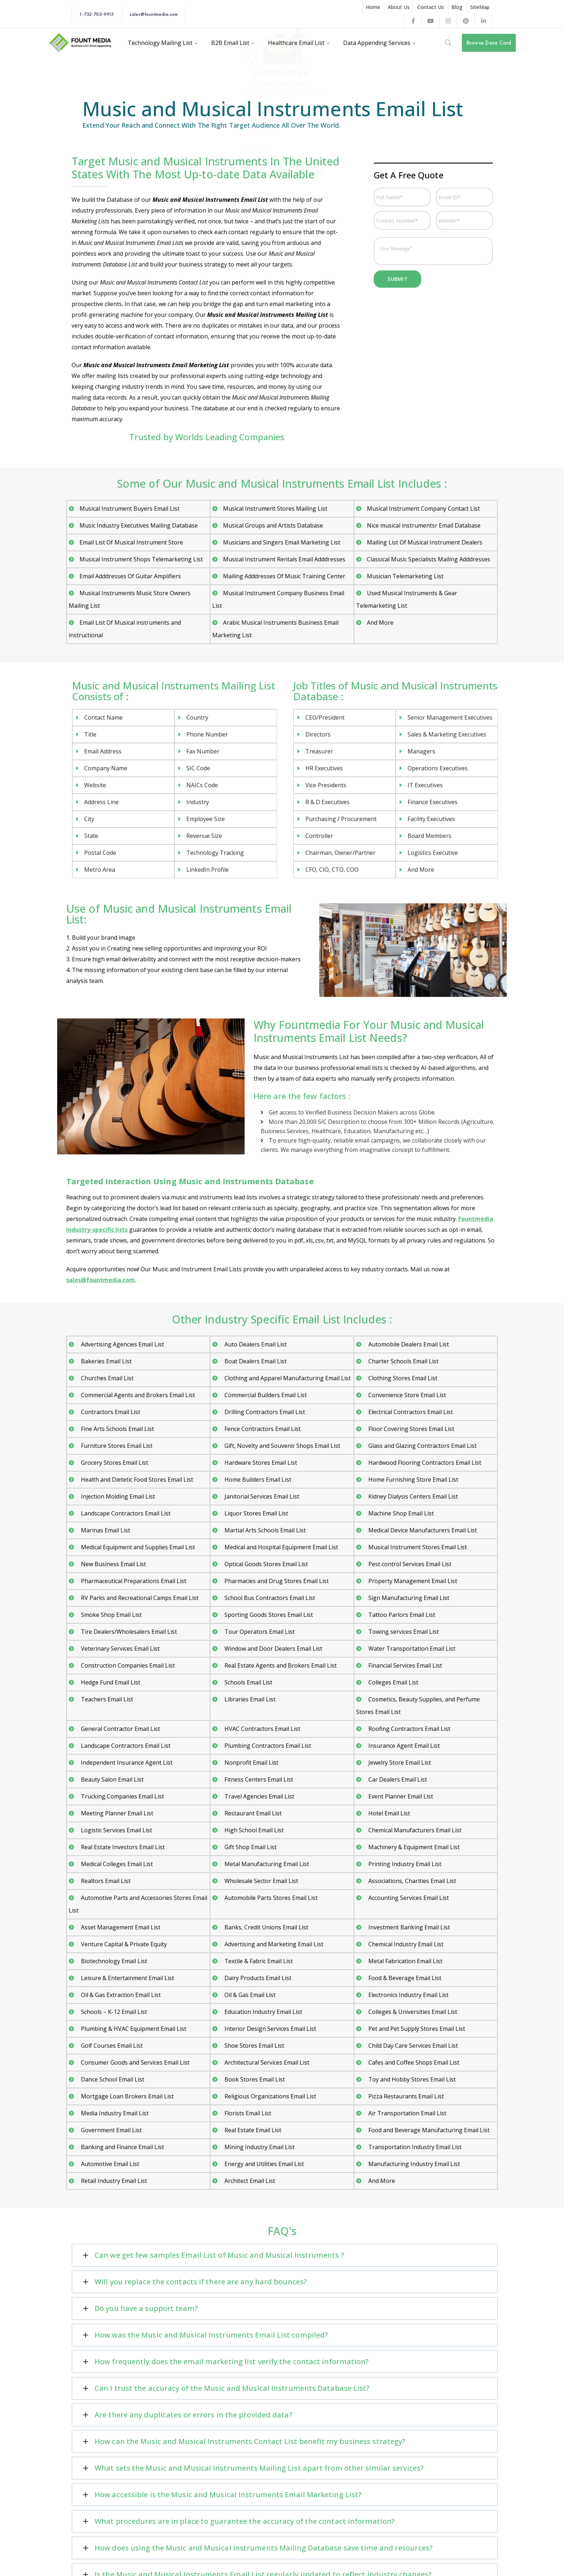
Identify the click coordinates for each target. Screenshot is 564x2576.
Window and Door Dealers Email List (272, 1648)
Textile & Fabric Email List (258, 1961)
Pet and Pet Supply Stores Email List (416, 2029)
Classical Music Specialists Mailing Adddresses (428, 559)
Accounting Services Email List (408, 1898)
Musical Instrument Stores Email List (417, 1547)
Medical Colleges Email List (116, 1864)
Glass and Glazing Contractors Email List (422, 1446)
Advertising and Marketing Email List (273, 1944)
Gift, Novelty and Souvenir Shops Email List (281, 1446)
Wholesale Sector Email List (260, 1881)
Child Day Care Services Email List (412, 2046)
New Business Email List (112, 1564)
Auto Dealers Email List (255, 1344)
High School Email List (253, 1830)
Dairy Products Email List (257, 1978)
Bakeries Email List (105, 1361)
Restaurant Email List (252, 1813)
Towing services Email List (403, 1632)
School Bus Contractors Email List (269, 1598)
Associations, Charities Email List (411, 1881)
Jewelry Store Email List (399, 1762)
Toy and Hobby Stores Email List (411, 2079)
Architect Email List (249, 2181)
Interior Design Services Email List (269, 2029)
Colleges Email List (392, 1682)
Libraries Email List (249, 1699)
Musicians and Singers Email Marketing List (281, 542)
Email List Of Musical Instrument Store (131, 542)
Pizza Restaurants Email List (405, 2096)
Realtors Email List (105, 1881)
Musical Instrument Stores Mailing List (275, 508)
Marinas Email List (104, 1530)
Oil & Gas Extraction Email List (120, 1995)
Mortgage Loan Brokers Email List (126, 2096)
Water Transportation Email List (411, 1648)
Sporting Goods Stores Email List (268, 1615)
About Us (399, 7)
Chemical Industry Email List (405, 1944)
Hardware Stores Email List (260, 1463)
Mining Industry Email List (259, 2147)
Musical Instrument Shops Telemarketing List (141, 559)
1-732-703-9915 (96, 14)
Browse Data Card (489, 42)
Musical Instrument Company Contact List (423, 508)
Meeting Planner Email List (116, 1813)
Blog (457, 7)
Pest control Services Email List (409, 1564)
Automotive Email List (109, 2164)
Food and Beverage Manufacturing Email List (428, 2130)
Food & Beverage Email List (404, 1978)
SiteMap (480, 7)
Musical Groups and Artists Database (273, 525)
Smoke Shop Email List (110, 1615)
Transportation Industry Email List (414, 2147)
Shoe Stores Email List (253, 2046)
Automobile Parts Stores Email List (270, 1898)
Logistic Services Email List (115, 1830)
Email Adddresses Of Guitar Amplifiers (130, 576)
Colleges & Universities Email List (412, 2012)
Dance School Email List (111, 2079)
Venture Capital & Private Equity (123, 1944)
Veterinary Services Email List (119, 1648)
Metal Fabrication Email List (404, 1961)
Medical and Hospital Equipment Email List (280, 1547)
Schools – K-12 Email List (113, 2012)
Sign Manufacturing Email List (408, 1598)
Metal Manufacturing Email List (266, 1864)
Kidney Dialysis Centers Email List (412, 1496)
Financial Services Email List (404, 1665)
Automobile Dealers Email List (408, 1344)
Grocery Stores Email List (113, 1463)
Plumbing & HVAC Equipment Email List (132, 2029)
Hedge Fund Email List (109, 1682)
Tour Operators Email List (259, 1632)
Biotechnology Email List (113, 1961)
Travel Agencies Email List (258, 1796)
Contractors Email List (109, 1412)
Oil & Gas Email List (249, 1995)
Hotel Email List (388, 1813)
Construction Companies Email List (127, 1665)
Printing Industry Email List (404, 1864)
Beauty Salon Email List (111, 1779)
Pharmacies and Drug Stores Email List (276, 1581)
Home (373, 7)
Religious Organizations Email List (269, 2096)
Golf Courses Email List (111, 2046)
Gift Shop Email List (250, 1847)
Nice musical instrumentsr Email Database (424, 525)
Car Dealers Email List (397, 1779)
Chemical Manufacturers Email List (414, 1830)
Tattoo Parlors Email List (401, 1615)
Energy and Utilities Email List (263, 2164)
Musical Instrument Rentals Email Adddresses (284, 559)
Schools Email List (247, 1682)
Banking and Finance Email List (121, 2147)
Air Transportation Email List (406, 2113)
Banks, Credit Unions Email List (265, 1927)
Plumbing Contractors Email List (267, 1746)
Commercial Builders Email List (265, 1395)
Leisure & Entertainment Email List (126, 1978)
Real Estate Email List (252, 2130)
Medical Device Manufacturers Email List (422, 1530)
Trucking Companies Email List (121, 1796)
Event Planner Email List (400, 1796)
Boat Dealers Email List (255, 1361)
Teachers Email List (106, 1699)
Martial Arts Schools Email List (264, 1530)
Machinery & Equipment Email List (413, 1847)
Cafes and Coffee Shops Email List (413, 2062)
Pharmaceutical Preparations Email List (132, 1581)
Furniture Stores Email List (116, 1446)
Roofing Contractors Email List (408, 1729)
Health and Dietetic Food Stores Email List (136, 1479)
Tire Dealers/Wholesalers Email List (128, 1632)
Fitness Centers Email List (258, 1779)
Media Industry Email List (114, 2113)
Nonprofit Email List (250, 1762)
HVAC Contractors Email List (261, 1729)
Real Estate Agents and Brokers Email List (280, 1665)
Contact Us (430, 7)
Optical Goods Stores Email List (265, 1564)
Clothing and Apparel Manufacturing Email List (287, 1378)
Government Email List (110, 2130)
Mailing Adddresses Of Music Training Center (284, 576)
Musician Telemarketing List (405, 576)
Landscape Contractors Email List (124, 1513)
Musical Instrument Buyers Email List (129, 508)
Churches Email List (106, 1378)
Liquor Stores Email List (255, 1513)
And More (380, 622)
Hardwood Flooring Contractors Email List (424, 1463)
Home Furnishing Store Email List (412, 1479)
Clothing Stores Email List (402, 1378)
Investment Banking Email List (408, 1927)
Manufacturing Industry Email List (413, 2164)
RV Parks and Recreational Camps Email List (139, 1598)
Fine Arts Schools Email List (116, 1429)
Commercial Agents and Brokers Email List (137, 1395)
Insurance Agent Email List (403, 1746)
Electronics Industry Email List (408, 1995)
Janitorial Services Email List (261, 1496)
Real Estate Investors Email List (122, 1847)
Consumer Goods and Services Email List (134, 2062)
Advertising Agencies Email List (121, 1344)
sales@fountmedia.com (153, 14)
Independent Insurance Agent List (126, 1762)
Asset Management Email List (119, 1927)
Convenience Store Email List (406, 1395)
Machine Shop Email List (400, 1513)
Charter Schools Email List (402, 1361)
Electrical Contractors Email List (410, 1412)
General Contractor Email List (119, 1729)
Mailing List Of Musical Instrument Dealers (424, 542)
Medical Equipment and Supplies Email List (137, 1547)
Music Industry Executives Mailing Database (138, 525)
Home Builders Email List (257, 1479)
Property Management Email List (412, 1581)
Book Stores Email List (254, 2079)
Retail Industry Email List (113, 2181)
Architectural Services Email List (266, 2062)
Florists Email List (247, 2113)
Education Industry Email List (262, 2012)
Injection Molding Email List (117, 1496)
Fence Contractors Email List (262, 1429)
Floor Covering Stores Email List (410, 1429)
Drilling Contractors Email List (264, 1412)
